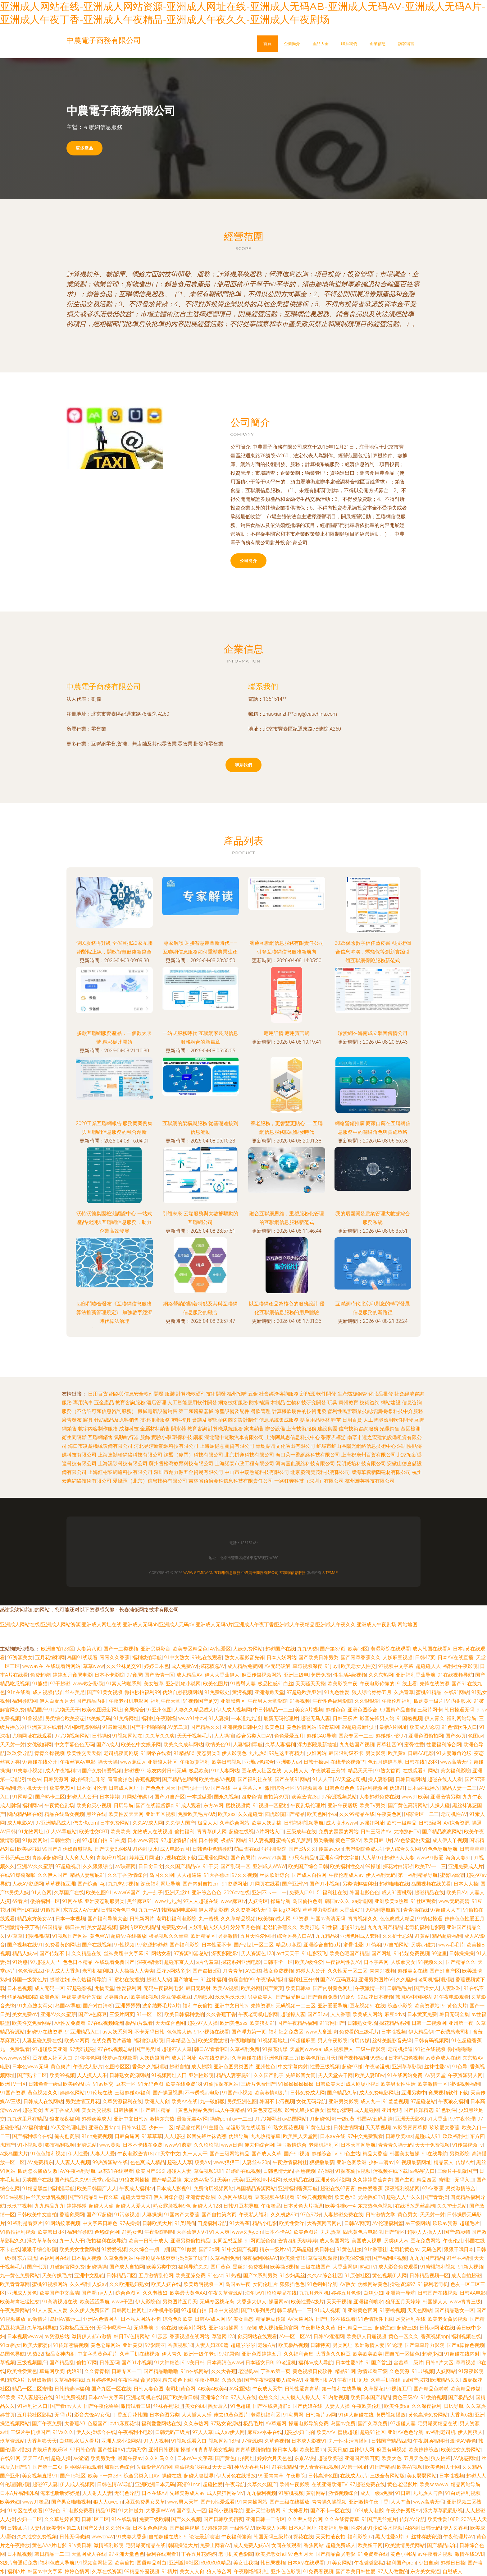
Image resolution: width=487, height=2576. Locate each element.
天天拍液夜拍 (330, 2537)
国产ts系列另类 (260, 2275)
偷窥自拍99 (241, 1980)
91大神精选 (167, 2363)
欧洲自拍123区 (57, 1649)
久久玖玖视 (206, 2145)
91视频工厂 (399, 2389)
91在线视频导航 (455, 1675)
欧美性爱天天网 (126, 1814)
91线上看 (407, 1684)
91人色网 (41, 1892)
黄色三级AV (348, 1840)
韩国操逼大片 (183, 2545)
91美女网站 (339, 2563)
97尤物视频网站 (72, 1736)
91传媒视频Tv (467, 2145)
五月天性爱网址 (257, 1936)
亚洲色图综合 (362, 1710)
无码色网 (432, 2249)
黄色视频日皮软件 (312, 2371)
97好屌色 (229, 2354)
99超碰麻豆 (303, 2040)
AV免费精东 (40, 2162)
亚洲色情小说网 (263, 2180)
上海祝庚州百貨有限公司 (368, 1455)
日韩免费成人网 (307, 2093)
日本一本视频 (70, 1919)
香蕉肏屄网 (71, 2215)
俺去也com (85, 1823)
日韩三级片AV (376, 1832)
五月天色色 (416, 2458)
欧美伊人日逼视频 (366, 2336)
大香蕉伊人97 (191, 2232)
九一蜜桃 (209, 1919)
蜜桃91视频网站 (49, 2284)
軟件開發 (326, 1394)
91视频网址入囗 (169, 2075)
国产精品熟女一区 (454, 2310)
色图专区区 (117, 2067)
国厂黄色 (220, 2267)
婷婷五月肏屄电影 (72, 1675)
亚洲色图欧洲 (351, 2162)
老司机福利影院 (435, 1980)
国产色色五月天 (158, 1788)
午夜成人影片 (88, 2067)
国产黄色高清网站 (408, 1805)
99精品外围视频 (141, 2571)
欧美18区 (358, 1649)
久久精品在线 (86, 1953)
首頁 (267, 43)
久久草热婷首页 (61, 2519)
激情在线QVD (469, 2554)
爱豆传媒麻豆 (176, 1997)
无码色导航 (126, 2493)
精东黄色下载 (177, 2380)
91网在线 (72, 1901)
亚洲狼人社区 (162, 1762)
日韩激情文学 (380, 2215)
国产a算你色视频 (465, 2345)
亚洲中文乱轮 (89, 2275)
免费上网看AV (215, 2545)
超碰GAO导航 (321, 1736)
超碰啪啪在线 (394, 1884)
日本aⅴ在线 (332, 2136)
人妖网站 (446, 2371)
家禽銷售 (254, 1429)
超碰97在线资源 (44, 2032)
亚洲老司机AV (319, 2380)
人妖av (99, 2284)
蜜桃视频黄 (237, 1805)
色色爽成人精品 (397, 1919)
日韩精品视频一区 (429, 2275)
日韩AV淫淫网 (328, 2336)
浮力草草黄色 (42, 2241)
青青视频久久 (363, 1919)
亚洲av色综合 (259, 1762)
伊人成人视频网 (233, 1710)
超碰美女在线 (412, 1971)
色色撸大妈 (179, 2032)
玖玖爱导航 (19, 1753)
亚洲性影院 (201, 2075)
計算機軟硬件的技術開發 (299, 1411)
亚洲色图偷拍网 (425, 1736)
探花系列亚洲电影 (241, 1962)
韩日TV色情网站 (132, 2336)
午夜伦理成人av (346, 1875)
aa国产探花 (415, 2380)
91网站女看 (158, 1953)
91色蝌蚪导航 (322, 2284)
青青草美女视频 (215, 2450)
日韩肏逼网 (127, 2136)
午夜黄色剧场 (59, 1805)
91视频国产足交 (200, 1701)
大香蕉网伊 (345, 2267)
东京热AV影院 (199, 2180)
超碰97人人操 (202, 2023)
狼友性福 (441, 2458)
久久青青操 (96, 2371)
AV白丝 (253, 1971)
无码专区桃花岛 (217, 2302)
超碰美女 (32, 2110)
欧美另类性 (102, 2458)
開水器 (178, 1429)
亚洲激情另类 (445, 1797)
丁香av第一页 (275, 2371)
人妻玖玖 (451, 1988)
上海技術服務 (301, 1429)
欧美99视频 (62, 2075)
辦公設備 (275, 1429)
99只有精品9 (303, 1858)
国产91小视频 (324, 1884)
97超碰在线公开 (39, 1762)
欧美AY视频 (410, 2467)
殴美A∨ (202, 2162)
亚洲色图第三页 (281, 2058)
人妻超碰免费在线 (379, 1797)
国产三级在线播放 (289, 2502)
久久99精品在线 (357, 1814)
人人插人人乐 (197, 2415)
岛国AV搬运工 (65, 2319)
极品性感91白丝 (275, 1684)
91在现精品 (284, 2467)
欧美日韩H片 (378, 1840)
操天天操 (108, 1762)
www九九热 (168, 1901)
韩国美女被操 (405, 2154)
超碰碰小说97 (390, 1736)
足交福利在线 (411, 2319)
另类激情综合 (461, 2188)
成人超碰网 (366, 2110)
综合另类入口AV (254, 1736)
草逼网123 (223, 2336)
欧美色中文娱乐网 (141, 1744)
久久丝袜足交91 (124, 1666)
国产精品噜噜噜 (160, 2371)
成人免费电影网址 (379, 2093)
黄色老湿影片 (402, 2484)
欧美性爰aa (396, 2406)
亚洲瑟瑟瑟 (127, 2006)
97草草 (15, 1936)
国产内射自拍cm (201, 1884)
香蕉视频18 (180, 2345)
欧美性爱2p (292, 2223)
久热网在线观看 (235, 2197)
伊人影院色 (234, 1753)
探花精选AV (212, 1666)
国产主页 (404, 2180)
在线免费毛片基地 (111, 2040)
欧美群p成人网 (274, 1919)
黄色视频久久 (42, 2093)
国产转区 (395, 2232)
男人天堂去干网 (335, 2075)
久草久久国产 (262, 2484)
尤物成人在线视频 (152, 1832)
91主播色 (213, 2128)
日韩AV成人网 (210, 2319)
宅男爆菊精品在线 (437, 2423)
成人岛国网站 (334, 2241)
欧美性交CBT (93, 1832)
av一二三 (242, 2119)
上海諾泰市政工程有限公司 (244, 1463)
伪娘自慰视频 (78, 1849)
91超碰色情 (322, 2119)
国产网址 (381, 1953)
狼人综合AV (289, 2380)
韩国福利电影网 (178, 1910)
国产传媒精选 (418, 2110)
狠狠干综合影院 (39, 2249)
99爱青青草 (271, 2476)
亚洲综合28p (214, 2397)
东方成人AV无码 (81, 1910)
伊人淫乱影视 (213, 1910)
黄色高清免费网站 (428, 2415)
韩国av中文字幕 (45, 2571)
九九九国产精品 (384, 1927)
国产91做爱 (184, 2249)
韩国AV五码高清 (375, 2119)
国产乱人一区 (191, 2511)
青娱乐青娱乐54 (50, 2450)
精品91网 (345, 2371)
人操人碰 (440, 1805)
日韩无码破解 (74, 2537)
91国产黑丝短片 (379, 2519)
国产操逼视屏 (168, 2093)
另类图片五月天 (179, 2302)
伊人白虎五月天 (56, 1701)
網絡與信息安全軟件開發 (136, 1394)
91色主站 (350, 2154)
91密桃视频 (392, 2310)
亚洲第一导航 (400, 2293)
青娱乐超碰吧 (47, 1858)
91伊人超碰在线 (356, 2415)
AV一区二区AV (295, 2336)
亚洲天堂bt (177, 1892)
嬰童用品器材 (315, 1420)
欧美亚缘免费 (190, 2275)
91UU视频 (423, 2371)
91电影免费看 (78, 2511)
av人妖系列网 (117, 2032)
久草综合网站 (234, 1823)
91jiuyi (332, 1666)
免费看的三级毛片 (359, 2032)
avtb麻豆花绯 (124, 2423)
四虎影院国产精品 (285, 1814)
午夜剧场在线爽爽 (155, 2258)
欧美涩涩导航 (95, 2302)
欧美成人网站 (367, 2014)
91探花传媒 (275, 2049)
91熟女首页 (387, 1771)
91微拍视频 (433, 2397)
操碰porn (220, 2119)
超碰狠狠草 (37, 1936)
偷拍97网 (86, 2363)
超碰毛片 (470, 2223)
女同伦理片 (265, 2284)
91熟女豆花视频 (285, 2128)
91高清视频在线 (59, 2302)
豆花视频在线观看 (274, 2197)
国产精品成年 (442, 2545)
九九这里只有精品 (27, 2119)
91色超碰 (240, 2406)
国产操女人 (426, 1988)
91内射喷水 (458, 1701)
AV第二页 (177, 1727)
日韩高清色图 (323, 2476)
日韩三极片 (345, 1718)
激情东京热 (162, 2119)
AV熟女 (348, 2284)
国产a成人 (107, 1744)
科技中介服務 (408, 1411)
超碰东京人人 (179, 1962)
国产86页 (455, 1736)
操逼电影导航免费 (308, 2423)
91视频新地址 (272, 2040)
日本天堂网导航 (358, 2145)
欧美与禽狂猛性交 (20, 2302)
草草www (93, 1666)
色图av (475, 1736)
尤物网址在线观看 (32, 1736)
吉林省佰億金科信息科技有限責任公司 (231, 1481)
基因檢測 (411, 1429)
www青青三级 (465, 2302)
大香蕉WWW (160, 2511)
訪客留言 (406, 43)
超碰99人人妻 (399, 1858)
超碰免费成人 (341, 2545)
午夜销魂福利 (271, 1980)
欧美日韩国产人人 (97, 2188)
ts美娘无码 (99, 1718)
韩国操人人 (435, 2302)
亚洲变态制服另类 (105, 1901)
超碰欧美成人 (96, 2119)
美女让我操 (245, 2563)
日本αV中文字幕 (106, 2397)
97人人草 (202, 2432)
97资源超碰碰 (152, 1945)
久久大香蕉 (223, 2371)
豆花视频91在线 (367, 2006)
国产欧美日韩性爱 (355, 2571)
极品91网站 (233, 1840)
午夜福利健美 (236, 2537)
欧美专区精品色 (190, 1649)
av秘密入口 (422, 2171)
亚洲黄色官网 (362, 2310)
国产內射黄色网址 (333, 1988)
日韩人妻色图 (148, 2389)
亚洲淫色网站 (213, 1858)
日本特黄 (208, 1840)
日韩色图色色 (339, 1788)
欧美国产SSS (149, 2171)
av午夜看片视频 (434, 2554)
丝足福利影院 (22, 1997)
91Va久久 (63, 2432)
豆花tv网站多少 (173, 1971)
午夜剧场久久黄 (318, 2328)
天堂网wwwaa (305, 2049)
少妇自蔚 (428, 2563)
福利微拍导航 (147, 1657)
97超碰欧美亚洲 (304, 1692)
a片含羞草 (207, 1962)
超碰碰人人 (428, 1666)
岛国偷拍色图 (307, 1901)
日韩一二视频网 (429, 2023)
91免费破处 (217, 1692)
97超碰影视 (79, 1988)
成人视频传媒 (47, 1692)
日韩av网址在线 (436, 2328)
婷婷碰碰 (76, 2206)
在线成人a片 (354, 2476)
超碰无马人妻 (315, 1718)
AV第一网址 (354, 2467)
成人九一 (370, 2101)
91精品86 (183, 1753)
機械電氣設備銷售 (157, 1411)
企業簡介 (292, 43)
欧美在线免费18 (183, 2084)
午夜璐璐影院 (369, 2563)
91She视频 (12, 2197)
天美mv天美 (230, 2180)
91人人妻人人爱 (49, 2310)
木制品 (277, 1403)
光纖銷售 (389, 1429)
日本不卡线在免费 (142, 2145)
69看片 (20, 1901)
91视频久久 (430, 1962)
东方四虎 (27, 2258)
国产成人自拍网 (309, 1875)
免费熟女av (173, 1927)
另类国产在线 (37, 2180)
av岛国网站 (294, 2119)
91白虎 (117, 1840)
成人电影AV (20, 1823)
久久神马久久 (160, 2458)
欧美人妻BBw (370, 2075)
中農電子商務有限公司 (103, 686)
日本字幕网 (376, 1962)
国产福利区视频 (389, 2258)
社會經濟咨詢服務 (279, 1394)
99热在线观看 (207, 1657)
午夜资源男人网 (465, 2075)
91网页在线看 (264, 1884)
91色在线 (166, 2328)
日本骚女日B (259, 2363)
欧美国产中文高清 (59, 2293)
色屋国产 (97, 2423)
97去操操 (130, 2223)
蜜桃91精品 (428, 1692)
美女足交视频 (97, 2110)
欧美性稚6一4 (340, 2206)
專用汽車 (83, 1403)
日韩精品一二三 (355, 2328)
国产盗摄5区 (206, 1971)
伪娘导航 (238, 2136)
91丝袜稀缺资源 (423, 2537)
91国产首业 (378, 2363)
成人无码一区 (49, 1988)
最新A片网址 (393, 1727)
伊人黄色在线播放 (236, 2476)
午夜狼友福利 (453, 2101)
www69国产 (127, 1892)
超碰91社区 (372, 2432)
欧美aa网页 (76, 2040)
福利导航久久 (193, 2267)
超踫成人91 (427, 2136)
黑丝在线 (96, 1814)
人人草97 (371, 1858)
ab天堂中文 (167, 2154)
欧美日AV (456, 1892)
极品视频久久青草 (169, 1936)
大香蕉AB (74, 2423)
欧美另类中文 (161, 2267)
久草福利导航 (42, 2328)
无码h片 (63, 2415)
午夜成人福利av (136, 2188)
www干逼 (122, 2302)
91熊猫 (40, 1684)
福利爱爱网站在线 (161, 2423)
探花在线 (303, 2537)
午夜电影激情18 (135, 2154)
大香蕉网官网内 (324, 2223)
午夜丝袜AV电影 (78, 1762)
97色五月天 (300, 2554)
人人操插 (224, 1736)
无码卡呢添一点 (113, 2328)
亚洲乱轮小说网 (183, 1684)
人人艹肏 (401, 2502)
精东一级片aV (274, 2249)
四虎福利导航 (212, 2223)
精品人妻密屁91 (87, 1875)
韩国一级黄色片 (29, 1980)
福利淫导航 (62, 2188)
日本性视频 (393, 2032)
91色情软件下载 (375, 2319)
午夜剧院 (296, 2476)
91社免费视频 (70, 2397)
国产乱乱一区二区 (254, 1945)
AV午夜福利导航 (78, 2171)
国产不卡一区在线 (330, 2511)
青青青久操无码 (395, 2145)
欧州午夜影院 (294, 2484)
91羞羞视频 (395, 2101)
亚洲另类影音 (156, 1649)
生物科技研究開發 (306, 1403)
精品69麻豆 (288, 1945)
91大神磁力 (130, 2511)
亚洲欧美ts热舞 (391, 1901)
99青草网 (329, 1727)
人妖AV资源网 (27, 1884)
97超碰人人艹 (445, 1910)
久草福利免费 (245, 2049)
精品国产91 (39, 1710)
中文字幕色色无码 (74, 1744)
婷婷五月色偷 (245, 1927)
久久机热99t (284, 2215)
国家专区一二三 (356, 1736)
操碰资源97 (403, 2284)
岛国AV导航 (68, 2006)
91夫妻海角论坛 (453, 1753)
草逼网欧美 (51, 2371)
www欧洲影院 (88, 1684)
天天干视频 (338, 2302)
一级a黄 (346, 2119)
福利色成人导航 (57, 2563)
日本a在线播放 (423, 1788)
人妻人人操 (337, 2406)
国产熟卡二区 (50, 1797)
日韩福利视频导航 (304, 1823)
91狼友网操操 (134, 2180)
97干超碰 (60, 1684)
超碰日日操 (452, 2563)
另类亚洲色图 (242, 2101)
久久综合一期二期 (149, 2249)
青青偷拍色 (120, 1779)
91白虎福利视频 (462, 2493)
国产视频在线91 (25, 1945)
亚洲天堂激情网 (263, 2511)
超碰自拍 (179, 2067)
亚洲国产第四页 (361, 2458)
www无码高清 (454, 1901)
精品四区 (426, 2180)
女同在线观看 (286, 2545)
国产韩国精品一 (158, 2110)
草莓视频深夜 (307, 1666)
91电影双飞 (314, 1953)
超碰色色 (335, 1710)
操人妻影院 (380, 1779)
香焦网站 (314, 2545)
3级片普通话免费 (19, 2563)
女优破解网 (39, 1744)
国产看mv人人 (97, 2293)
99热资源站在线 (110, 2162)
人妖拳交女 (403, 1962)
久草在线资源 (107, 2571)
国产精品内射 (91, 1701)
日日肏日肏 (150, 1866)
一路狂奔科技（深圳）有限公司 (309, 1481)
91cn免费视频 (96, 2136)
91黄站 (422, 1936)
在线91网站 (456, 1692)
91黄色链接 (318, 2128)
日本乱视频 (19, 2554)
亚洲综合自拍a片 (322, 1945)
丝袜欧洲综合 (274, 1875)
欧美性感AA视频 (217, 1779)
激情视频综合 (343, 2493)
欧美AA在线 (184, 2101)
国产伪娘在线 (307, 2406)
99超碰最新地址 (359, 1727)
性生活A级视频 (349, 1675)
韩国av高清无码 (328, 1919)
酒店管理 (156, 1403)
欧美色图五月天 (318, 2058)
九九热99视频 (123, 1884)
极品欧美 (199, 1771)
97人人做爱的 (393, 2571)
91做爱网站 (35, 1840)
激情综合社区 (280, 1788)
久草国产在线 (69, 1892)
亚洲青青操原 (200, 2197)
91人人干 (322, 1779)
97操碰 (325, 2171)
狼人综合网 (219, 2571)
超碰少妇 (432, 2354)
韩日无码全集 (454, 2014)
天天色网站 (419, 2310)
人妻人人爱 (102, 2154)
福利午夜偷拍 (197, 2006)
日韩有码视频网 (431, 2040)
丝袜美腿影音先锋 (81, 1997)
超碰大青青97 (136, 2197)
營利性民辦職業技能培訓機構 (359, 1411)
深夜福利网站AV (260, 2258)
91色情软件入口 (459, 1727)
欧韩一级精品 (401, 1823)
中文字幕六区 (247, 1788)
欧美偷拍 (124, 2563)
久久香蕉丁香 (221, 2014)
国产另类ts (147, 2049)
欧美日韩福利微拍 (184, 2014)
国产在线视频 (97, 1945)
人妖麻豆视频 (397, 1657)
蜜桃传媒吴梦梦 (293, 1840)
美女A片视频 (309, 1710)
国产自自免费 (323, 1997)
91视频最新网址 (413, 2162)
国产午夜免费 (47, 2423)
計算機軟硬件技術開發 (201, 1394)
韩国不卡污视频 (276, 2101)
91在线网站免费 (404, 2075)
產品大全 (320, 43)
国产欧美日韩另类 (318, 1657)
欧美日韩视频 (227, 1762)
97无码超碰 (82, 2049)
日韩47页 (425, 1657)
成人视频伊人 (338, 2049)
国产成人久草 (266, 2154)
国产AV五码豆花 (338, 1980)
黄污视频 (242, 1692)
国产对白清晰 (98, 2006)
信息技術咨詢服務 (358, 1429)
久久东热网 (380, 1675)
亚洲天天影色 (410, 2119)
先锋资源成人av (187, 2493)
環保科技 (182, 1437)
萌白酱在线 (246, 1849)
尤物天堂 (104, 1988)
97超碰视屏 (68, 1866)
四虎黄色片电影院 (363, 2232)
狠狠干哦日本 (459, 2249)
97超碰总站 (423, 2101)
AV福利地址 (35, 2128)
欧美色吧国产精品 (349, 1953)
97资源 (300, 1919)
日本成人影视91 (174, 2188)
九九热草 (331, 2232)
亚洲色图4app (104, 2128)
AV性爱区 (220, 1649)
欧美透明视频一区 (203, 2284)
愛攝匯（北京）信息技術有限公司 (150, 1481)
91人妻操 (218, 1718)
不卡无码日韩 (149, 2032)
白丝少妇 (373, 2293)
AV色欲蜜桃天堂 (412, 1840)
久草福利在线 (69, 2380)
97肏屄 (134, 1675)
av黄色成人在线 (443, 2058)
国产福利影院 (184, 1945)
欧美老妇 (10, 2502)
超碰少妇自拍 (299, 2432)
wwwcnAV (102, 2537)
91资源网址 (234, 1884)
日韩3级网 (430, 1823)
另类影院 (375, 1753)
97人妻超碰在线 (35, 2397)
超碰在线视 (241, 1832)
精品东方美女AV (35, 1919)
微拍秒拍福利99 (142, 1692)
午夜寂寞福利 (195, 1762)
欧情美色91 (218, 1744)
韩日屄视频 (272, 2563)
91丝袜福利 (213, 1980)
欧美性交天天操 (83, 1753)
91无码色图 (150, 2084)
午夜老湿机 (377, 2067)
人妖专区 (258, 1901)
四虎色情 (251, 1797)
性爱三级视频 (325, 2067)
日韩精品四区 (121, 2275)
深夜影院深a (225, 1953)
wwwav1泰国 (271, 1858)
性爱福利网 (128, 1988)
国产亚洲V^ (294, 1884)
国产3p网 (209, 2249)
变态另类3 (208, 1753)
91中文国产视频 (239, 2249)
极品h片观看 (139, 2023)
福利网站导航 (461, 1718)
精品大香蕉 (374, 2154)
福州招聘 (237, 1394)
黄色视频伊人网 (389, 2275)
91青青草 (232, 1971)
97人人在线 (243, 2397)
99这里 (439, 1953)
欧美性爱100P (442, 2519)
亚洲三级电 (296, 1675)
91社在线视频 (430, 2049)
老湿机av (248, 2371)
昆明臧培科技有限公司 (361, 1463)
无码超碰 (302, 2249)
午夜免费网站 (15, 2310)
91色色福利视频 (48, 2154)
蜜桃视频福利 (465, 2084)
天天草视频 (377, 2128)
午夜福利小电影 (135, 2432)
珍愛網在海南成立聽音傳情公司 (372, 1033)
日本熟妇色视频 (405, 2058)
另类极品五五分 (76, 2328)
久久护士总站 (397, 1936)
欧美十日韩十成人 (148, 2241)
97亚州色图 (159, 1710)
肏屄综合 (134, 1710)
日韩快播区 (126, 2110)
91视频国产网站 (70, 1936)
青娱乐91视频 (111, 1858)
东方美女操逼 (425, 2571)
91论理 (395, 2345)
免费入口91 (302, 1892)
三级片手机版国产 (457, 2171)
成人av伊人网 (230, 2432)
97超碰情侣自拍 (178, 1840)
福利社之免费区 (286, 2032)
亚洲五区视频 (160, 1814)
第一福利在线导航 (342, 2389)
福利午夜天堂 (165, 1701)
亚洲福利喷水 (368, 2302)
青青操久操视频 (329, 2502)
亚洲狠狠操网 (224, 2328)
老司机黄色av (404, 2249)
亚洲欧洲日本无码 (155, 2484)
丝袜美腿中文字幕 (123, 1953)
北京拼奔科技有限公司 (249, 1455)
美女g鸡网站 (286, 1910)
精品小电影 (264, 2223)
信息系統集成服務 (279, 1420)
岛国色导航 (12, 2354)
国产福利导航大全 (107, 1919)
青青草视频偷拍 (252, 2450)
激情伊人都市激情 (92, 2336)
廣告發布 (72, 1420)
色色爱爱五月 (289, 1736)
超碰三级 (407, 2328)
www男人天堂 (182, 2502)
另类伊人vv (396, 2241)
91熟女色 (131, 2232)
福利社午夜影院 (460, 1666)
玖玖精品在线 (298, 2180)
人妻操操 (152, 2215)
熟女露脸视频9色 (172, 2206)
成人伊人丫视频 (449, 1840)
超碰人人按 (158, 1980)
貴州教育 (348, 1403)
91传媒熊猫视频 (71, 2345)
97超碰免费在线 (367, 2484)
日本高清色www (225, 2363)
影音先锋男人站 (377, 1718)
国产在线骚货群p (154, 1805)
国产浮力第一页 (248, 2032)
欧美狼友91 (262, 2023)
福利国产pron (401, 2563)
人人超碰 (174, 2136)
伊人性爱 (78, 2154)
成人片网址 (183, 2058)
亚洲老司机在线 (143, 2397)
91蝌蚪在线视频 (243, 2171)
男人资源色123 (257, 1953)
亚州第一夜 (460, 2023)
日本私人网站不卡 (140, 2319)
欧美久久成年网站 (183, 1744)
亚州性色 (265, 2067)
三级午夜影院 (370, 2049)
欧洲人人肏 (156, 2101)
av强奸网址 (371, 1823)
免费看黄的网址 (62, 1945)
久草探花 (374, 2389)
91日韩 (403, 2493)
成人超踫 (201, 2067)
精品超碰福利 (447, 1936)
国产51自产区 (169, 1797)
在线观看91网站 (420, 1771)
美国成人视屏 (366, 2241)
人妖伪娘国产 (154, 2058)
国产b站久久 (302, 1849)
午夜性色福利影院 (332, 1701)
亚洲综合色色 (206, 1892)
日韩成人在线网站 (43, 2101)
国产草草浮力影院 (424, 2345)
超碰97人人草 (177, 2049)
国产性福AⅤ (111, 2450)
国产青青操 (435, 2197)
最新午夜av (130, 2458)
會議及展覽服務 (209, 1420)
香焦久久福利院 (149, 2067)
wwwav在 (32, 1666)
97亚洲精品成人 (53, 1823)
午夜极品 (271, 2206)
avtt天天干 (287, 1953)
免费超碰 (40, 1675)
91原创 (348, 1997)
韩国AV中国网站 (413, 1997)
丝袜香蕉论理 (168, 2406)
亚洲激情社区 (184, 2563)
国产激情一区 (159, 1675)
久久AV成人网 (147, 1823)
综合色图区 (128, 2293)
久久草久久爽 (160, 1736)
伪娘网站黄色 (373, 2284)
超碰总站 (87, 2145)
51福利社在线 (332, 1892)
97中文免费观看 (365, 2136)
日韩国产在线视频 (437, 2293)
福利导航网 (24, 1701)
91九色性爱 (336, 1692)
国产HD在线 (24, 1910)
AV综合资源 (456, 1823)
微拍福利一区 (45, 1901)
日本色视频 (19, 1988)
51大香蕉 (437, 2119)
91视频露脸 (309, 1788)
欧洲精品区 (203, 1936)
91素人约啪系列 (123, 1684)
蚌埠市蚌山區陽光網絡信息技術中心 (356, 1446)
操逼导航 (280, 1901)
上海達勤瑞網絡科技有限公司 (130, 1455)
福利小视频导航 (225, 2511)
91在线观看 (124, 2519)
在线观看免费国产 (114, 1962)
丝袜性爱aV (437, 2067)
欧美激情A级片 (271, 2093)
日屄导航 (124, 1805)
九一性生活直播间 (349, 2441)
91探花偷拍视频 (353, 2171)
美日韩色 (324, 2249)
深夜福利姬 (149, 1962)
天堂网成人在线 (88, 2554)
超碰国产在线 (280, 1649)
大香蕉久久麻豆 (333, 2354)
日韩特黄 (320, 2345)
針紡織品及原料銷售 (116, 1420)
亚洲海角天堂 (269, 1692)
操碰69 (188, 2450)
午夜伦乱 (453, 2241)
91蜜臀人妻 (243, 1684)
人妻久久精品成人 (194, 1710)
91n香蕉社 (375, 2249)
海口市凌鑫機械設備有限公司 (100, 1446)
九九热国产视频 (356, 1744)
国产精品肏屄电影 (335, 2554)
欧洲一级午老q (200, 2354)
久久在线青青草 (342, 2519)
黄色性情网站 (301, 1727)
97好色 (53, 2511)
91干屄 (210, 1866)
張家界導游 (333, 1437)
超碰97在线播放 (128, 1936)
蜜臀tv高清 (452, 1875)
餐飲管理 (261, 1411)
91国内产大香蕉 (181, 2215)
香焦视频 (305, 2171)
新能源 (307, 1394)
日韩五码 (109, 2363)
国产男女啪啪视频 (71, 2502)
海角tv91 (255, 2293)
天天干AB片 (36, 2458)
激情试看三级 (372, 2371)
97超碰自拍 (94, 1840)
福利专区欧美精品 (139, 1927)
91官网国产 (332, 2023)
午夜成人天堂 (267, 2389)
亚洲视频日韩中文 (242, 1727)
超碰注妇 (59, 1980)
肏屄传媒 (360, 2040)
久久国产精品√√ (182, 1866)
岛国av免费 (343, 2423)
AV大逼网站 (300, 2319)
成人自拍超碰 (466, 2275)
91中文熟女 (176, 1657)
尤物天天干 (67, 1710)
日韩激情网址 (348, 2128)
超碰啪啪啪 (243, 2345)
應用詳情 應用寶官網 (287, 1033)
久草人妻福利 (280, 1744)
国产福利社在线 (255, 1779)
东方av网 (213, 1805)
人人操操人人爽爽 (134, 1971)
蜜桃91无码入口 (456, 2180)
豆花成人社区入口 (52, 2058)
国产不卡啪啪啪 (147, 1727)
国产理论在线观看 (336, 2319)
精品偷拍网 (188, 2128)
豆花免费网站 (425, 2241)
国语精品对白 (151, 2563)
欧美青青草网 (15, 2284)
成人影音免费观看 (398, 2267)
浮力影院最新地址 (317, 1744)
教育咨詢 (197, 1429)
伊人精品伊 (420, 2032)
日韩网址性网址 (129, 2310)
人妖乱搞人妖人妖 (208, 1927)
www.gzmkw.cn (198, 1573)
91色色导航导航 (439, 1849)
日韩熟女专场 (362, 2023)
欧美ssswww (434, 2484)
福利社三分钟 (303, 1980)
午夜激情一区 (370, 1988)
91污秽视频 (127, 2215)
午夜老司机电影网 (128, 1701)
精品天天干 (360, 1771)
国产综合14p (92, 1884)
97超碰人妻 (403, 2423)
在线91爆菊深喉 (17, 1875)
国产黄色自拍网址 (235, 2458)
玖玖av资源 (445, 2223)
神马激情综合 (292, 2145)
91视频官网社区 (94, 2563)
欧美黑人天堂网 (300, 2136)
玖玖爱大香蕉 (444, 2128)
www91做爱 (430, 1858)
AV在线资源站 (214, 2058)
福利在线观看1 (162, 2554)
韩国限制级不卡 (346, 1753)
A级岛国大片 (14, 2154)
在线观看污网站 (63, 1666)
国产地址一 (190, 1788)
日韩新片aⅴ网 (321, 2415)
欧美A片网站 (192, 2328)
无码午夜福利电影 (163, 1988)
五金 (253, 1394)
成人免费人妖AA (251, 2545)
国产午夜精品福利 (297, 2023)
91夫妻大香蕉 (131, 2537)
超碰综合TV (325, 2154)
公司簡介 (248, 560)
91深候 (248, 2328)
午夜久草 (108, 2197)
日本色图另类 (164, 2415)
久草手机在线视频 (139, 2354)
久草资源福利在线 (122, 2101)
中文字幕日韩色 (100, 2223)
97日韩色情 (82, 2450)
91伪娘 (373, 1945)
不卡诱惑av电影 (202, 2093)
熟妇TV (368, 2267)
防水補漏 (259, 1403)
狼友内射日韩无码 (167, 1771)
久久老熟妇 (155, 2293)
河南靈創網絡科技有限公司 (305, 1463)
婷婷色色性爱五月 (465, 1919)
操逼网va (279, 2302)
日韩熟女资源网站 (129, 2075)
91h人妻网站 (225, 1771)
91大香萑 (240, 2223)
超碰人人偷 (101, 2206)
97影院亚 (155, 2345)
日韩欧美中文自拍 (37, 2215)
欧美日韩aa (298, 1988)
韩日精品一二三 (294, 2310)
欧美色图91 (99, 1892)
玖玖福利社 (455, 2136)
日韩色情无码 (278, 2171)
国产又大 (93, 2528)
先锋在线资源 (434, 1684)
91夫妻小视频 (27, 1771)
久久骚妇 (406, 1980)
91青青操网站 (252, 2502)
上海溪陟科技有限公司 (123, 1463)
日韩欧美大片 (157, 2223)
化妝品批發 (380, 1394)
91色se (215, 2275)
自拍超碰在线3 (165, 2537)
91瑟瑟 (159, 2336)
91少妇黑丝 (292, 2275)
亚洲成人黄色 (22, 2293)
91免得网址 (126, 1718)
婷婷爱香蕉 (370, 2188)
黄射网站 (316, 2493)
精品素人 (443, 2162)
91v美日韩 (193, 2363)
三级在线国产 (315, 2267)
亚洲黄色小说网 (332, 2180)
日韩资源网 (55, 1779)
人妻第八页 (88, 1649)
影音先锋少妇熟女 (305, 2110)
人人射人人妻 (97, 2493)
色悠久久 (268, 2397)
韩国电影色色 (364, 1892)
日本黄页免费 (422, 2014)
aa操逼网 (362, 1901)
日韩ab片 (17, 2528)
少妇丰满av (381, 2162)
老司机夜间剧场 (121, 1753)
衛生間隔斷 (74, 1437)
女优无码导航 (311, 2101)
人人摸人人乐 (92, 2075)
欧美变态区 (61, 1788)
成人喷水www (341, 1823)
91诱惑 (20, 1962)
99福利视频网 (372, 1788)
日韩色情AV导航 (115, 2484)
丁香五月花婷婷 (198, 2554)
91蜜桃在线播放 (126, 1980)
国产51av (317, 2014)
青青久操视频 (49, 1753)
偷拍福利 (184, 1832)
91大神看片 (295, 2511)
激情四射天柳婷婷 (297, 2241)
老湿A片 (267, 2345)
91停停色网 (87, 2058)
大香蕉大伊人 (251, 2302)
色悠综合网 (106, 2232)
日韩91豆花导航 (241, 2206)
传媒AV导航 (412, 2519)
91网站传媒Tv (136, 1797)
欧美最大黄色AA (188, 2293)
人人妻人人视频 (72, 2162)
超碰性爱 (213, 2484)
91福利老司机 (433, 2284)
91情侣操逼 (430, 1919)
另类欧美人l (261, 1997)
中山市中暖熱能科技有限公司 (257, 1472)
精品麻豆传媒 (270, 2319)
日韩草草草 (472, 1849)
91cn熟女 (10, 2345)
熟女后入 (218, 2406)
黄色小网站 (402, 2554)
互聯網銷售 (100, 1437)
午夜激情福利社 (289, 2162)
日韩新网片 (142, 1919)
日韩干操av (315, 1762)
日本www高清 (142, 1840)
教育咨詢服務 (130, 1403)
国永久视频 (226, 1797)
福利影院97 (360, 2537)
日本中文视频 (224, 2310)
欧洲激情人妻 (370, 2345)
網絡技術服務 (233, 1403)
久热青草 (404, 1692)
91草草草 (152, 2136)
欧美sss (226, 1814)
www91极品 (35, 2502)
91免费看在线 (373, 2554)
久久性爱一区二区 (347, 1971)
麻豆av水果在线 (264, 2432)
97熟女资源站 (226, 2423)
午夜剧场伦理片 (307, 1805)
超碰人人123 (207, 2206)
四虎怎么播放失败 (37, 2171)
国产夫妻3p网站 (112, 1849)
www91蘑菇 (178, 2145)
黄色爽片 (61, 2067)
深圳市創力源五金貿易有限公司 (188, 1472)
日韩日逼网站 (410, 1779)
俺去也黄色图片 (231, 2415)
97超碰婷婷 (214, 2528)
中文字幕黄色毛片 (97, 2354)
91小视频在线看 (211, 2032)
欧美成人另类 (271, 2528)
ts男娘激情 (40, 2380)
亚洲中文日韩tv (231, 2006)
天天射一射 (12, 1744)
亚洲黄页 (133, 2345)
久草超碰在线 (247, 2058)
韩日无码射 (198, 1988)
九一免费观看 (15, 2049)
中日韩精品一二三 (273, 1710)
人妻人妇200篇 (212, 2345)
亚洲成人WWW (269, 1866)
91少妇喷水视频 (385, 2528)
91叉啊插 (185, 2223)
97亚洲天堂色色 (126, 2554)
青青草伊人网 (212, 1832)
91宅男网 (293, 2415)
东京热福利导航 (88, 1980)
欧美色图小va (322, 1814)
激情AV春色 (463, 2441)
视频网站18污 (224, 2441)
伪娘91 (397, 1788)
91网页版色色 (260, 2241)
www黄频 (110, 2145)
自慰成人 (452, 2571)
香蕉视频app (435, 2336)
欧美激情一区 (433, 2084)
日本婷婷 (109, 1797)
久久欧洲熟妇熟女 (129, 2284)
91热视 (233, 2275)
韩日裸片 (75, 1927)
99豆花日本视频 (375, 1997)
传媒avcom (330, 1849)
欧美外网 (251, 1988)
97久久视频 (244, 1875)
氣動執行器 (126, 1437)
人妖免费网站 (248, 1649)
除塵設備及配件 (232, 1411)
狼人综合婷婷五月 (372, 1692)
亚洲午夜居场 (342, 1805)
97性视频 (124, 1945)
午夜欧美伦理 (367, 2406)
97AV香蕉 (433, 2188)
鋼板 (198, 1437)
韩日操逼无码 (459, 1710)
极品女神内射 (60, 2354)
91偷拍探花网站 (221, 2084)
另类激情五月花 (82, 2101)
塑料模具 (181, 1420)
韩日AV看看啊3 (211, 2049)
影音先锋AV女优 (92, 2415)
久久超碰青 (250, 1814)
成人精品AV (189, 1675)
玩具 (332, 1403)
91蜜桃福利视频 (438, 2267)
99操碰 (372, 1866)
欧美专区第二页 (63, 2528)
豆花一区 (126, 2084)
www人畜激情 (321, 2032)
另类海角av (116, 1997)
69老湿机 (285, 2363)
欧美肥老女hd (270, 2554)
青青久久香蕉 (115, 1657)
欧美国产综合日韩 (308, 1866)
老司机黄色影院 (235, 2554)
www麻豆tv (132, 1762)
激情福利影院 (109, 2545)
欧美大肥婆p (37, 2345)
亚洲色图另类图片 (233, 2067)
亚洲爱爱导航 (333, 2006)
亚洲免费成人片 (465, 1866)
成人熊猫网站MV (225, 2493)
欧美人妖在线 (166, 2284)
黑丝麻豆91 (139, 1901)
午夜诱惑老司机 (452, 2032)
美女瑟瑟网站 (422, 2476)
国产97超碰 (99, 2215)
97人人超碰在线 (201, 1901)
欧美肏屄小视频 (93, 1805)
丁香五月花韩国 (129, 2415)
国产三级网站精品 (229, 2154)
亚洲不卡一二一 (269, 1892)
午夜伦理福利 (397, 1701)
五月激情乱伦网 (156, 2275)
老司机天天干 (32, 1788)
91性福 (329, 1927)
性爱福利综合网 (443, 1744)
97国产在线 (217, 1788)
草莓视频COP (208, 2171)
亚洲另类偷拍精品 (190, 2241)
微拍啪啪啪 (460, 2049)
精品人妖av (24, 1953)
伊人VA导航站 (61, 1832)
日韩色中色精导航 (212, 1849)
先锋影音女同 (301, 2075)
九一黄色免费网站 (20, 2275)
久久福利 (80, 2284)
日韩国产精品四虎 (391, 2441)
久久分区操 (117, 2528)
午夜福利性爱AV (343, 1962)
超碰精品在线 (429, 1892)
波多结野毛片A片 (161, 2006)
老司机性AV (454, 1814)
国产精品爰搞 (167, 2180)
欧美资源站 (427, 2006)
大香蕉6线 (461, 2415)
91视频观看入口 (189, 2441)
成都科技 (129, 1429)
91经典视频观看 (314, 2197)
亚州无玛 (391, 2110)
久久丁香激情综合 (127, 1875)
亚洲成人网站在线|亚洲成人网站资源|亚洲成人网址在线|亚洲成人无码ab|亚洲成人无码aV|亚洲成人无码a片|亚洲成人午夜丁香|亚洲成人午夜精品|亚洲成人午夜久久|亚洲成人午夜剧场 (198, 1624)
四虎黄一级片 (429, 1701)
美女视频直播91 (39, 2476)
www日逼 (231, 2145)
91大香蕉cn (217, 1875)
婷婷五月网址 (144, 1858)
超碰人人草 (179, 2162)
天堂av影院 (104, 2180)
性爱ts (358, 2528)
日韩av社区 (133, 2128)
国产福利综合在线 (32, 2136)
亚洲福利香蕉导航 (415, 1675)
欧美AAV (325, 2432)
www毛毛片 (451, 1945)
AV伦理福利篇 (387, 2223)
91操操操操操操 (295, 2084)
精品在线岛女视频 (64, 1814)
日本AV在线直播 (455, 1657)
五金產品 (104, 1403)
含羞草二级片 (408, 2363)
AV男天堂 (435, 2075)
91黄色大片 (454, 2006)
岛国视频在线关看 (431, 1884)
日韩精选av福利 (71, 2389)
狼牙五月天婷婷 (402, 2302)
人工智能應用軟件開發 (192, 1403)
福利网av (32, 1805)
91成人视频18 (329, 2310)
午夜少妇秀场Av (403, 2511)
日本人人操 (465, 1884)
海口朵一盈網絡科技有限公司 (307, 1455)
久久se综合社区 (324, 2275)
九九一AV (148, 1910)
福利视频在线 (466, 2336)
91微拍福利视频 (17, 2232)
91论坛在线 (99, 2093)
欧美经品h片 (77, 2084)
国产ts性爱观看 (217, 2502)
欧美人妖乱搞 (266, 1823)
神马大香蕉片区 (251, 2467)
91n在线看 (18, 1692)
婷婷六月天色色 (274, 2458)
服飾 (145, 1437)
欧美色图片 (215, 1684)
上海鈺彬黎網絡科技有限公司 (120, 1472)
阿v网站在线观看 (83, 2467)
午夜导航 (235, 2484)
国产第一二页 (47, 2467)
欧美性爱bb (312, 2450)
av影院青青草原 (410, 2128)
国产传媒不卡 (54, 1953)
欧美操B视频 (145, 1997)
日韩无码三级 (15, 1858)
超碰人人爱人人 (133, 2206)
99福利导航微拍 (383, 1910)
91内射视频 (335, 2397)
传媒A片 (465, 2162)
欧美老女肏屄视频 (447, 2319)
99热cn (378, 2058)
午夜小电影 (207, 2380)
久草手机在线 (385, 2380)
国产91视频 (296, 2154)
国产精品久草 (342, 2093)
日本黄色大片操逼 (303, 2206)
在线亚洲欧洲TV (330, 2484)
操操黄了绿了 (193, 2258)
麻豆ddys (395, 2014)
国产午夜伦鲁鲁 (101, 2406)
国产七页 (37, 2267)
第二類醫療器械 (196, 1411)
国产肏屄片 (242, 1858)
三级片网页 (121, 2014)
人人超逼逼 (189, 1875)
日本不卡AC (278, 2232)
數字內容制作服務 (98, 1429)
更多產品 (84, 147)
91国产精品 (382, 2467)
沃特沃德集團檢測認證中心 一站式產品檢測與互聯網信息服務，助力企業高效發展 (114, 1222)
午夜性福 (128, 2380)
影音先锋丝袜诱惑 (206, 2136)
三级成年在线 (301, 1832)
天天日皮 (337, 2450)
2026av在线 (237, 1892)
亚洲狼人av (288, 1762)
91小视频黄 (30, 2145)
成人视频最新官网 (278, 2328)
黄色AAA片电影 (49, 2545)
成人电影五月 (175, 1849)
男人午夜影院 (333, 2040)
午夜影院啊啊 (159, 2232)
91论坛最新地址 (201, 2537)
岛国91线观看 (82, 1657)
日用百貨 (98, 1394)
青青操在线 (415, 1910)
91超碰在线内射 (462, 2354)
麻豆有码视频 (392, 2450)
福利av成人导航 (315, 2363)
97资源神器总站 (191, 1953)
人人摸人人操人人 (300, 2397)
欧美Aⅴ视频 (226, 1988)
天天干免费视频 (432, 2145)
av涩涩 (80, 2458)
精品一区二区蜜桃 (32, 2389)
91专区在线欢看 (25, 2511)
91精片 (169, 2571)
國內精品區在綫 (24, 1814)
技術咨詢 (370, 1403)
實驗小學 (161, 1437)
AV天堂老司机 (350, 1779)
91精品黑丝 (35, 2188)
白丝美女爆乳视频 (46, 2197)
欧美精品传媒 (465, 2389)
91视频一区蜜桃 (270, 1805)
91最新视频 (115, 1727)
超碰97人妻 (45, 2484)
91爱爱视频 (114, 2249)
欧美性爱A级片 (307, 2302)
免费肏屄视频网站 (214, 2188)
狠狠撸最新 (321, 2162)
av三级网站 (417, 2223)
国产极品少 (460, 2397)
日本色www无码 (30, 2067)
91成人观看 (188, 1805)
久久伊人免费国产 (90, 2310)
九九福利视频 (261, 2493)
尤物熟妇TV (407, 1832)
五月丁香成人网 (61, 2110)
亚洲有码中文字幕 (339, 1858)
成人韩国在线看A (431, 1649)
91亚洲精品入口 (82, 2032)
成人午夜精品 (230, 2110)
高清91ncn (189, 2484)
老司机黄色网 (180, 2389)
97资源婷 (251, 2441)
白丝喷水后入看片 (79, 2441)
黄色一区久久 (403, 2336)
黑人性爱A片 (389, 2537)
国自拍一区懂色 (402, 2354)
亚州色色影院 (286, 2571)
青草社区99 (389, 1744)
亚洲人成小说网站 (121, 2441)
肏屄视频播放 (391, 2415)
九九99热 (307, 1649)
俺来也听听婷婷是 (60, 2493)
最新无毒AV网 (192, 2119)
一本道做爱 (199, 1797)
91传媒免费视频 (411, 1953)
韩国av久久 (337, 1901)
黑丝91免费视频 (250, 2267)
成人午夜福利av (62, 1771)
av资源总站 (56, 2336)
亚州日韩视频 (163, 2450)
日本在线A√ (154, 2493)
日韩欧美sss (399, 2136)
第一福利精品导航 (418, 1875)
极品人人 (207, 1823)
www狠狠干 (226, 2162)
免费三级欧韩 (154, 2519)
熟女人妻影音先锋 (244, 1657)
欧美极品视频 (293, 2345)
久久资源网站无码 (250, 1910)
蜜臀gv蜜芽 (339, 2110)
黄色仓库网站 (106, 2345)
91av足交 (103, 2084)
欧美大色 (392, 2458)
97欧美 (8, 2397)
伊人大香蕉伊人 (222, 1675)
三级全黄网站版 (387, 2476)
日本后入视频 (86, 2258)
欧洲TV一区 (13, 2084)
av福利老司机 (441, 2432)
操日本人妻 (284, 2450)
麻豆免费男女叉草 (145, 2502)
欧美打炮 (310, 1927)
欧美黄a (397, 1753)
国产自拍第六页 (219, 2215)
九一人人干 (195, 2154)
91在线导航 (434, 2154)
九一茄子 (153, 1892)
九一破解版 (212, 2101)
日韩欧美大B (330, 2084)
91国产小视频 (237, 2093)
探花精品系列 (394, 2023)
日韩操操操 (461, 1953)
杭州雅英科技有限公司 (370, 1481)
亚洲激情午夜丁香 (20, 1927)
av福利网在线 (54, 2258)
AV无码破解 (277, 1666)
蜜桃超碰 (347, 2432)
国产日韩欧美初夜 (223, 2519)
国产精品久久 (205, 1727)
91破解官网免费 (67, 2267)
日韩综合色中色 (118, 1910)
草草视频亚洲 (60, 1884)
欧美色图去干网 (442, 2467)
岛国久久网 (161, 1875)
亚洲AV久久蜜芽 (35, 1866)
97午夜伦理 (462, 2119)
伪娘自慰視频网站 (182, 1692)
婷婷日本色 (156, 1666)
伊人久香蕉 (455, 2528)
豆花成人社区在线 (261, 1771)
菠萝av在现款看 (119, 2058)
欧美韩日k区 (51, 2232)
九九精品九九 (49, 2206)
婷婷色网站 (72, 2093)
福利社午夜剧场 (158, 1718)
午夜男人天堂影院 (267, 1701)
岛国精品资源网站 (256, 2188)
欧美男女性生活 (398, 2084)
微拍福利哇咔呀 (88, 1779)
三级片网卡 (429, 1710)
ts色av (34, 1779)
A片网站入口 (270, 1832)
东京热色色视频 (375, 2206)
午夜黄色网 (389, 1814)
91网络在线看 (156, 1753)
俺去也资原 (66, 2136)
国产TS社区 (73, 2476)
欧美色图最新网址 (102, 1710)
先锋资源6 (262, 2006)
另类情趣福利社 (359, 1884)
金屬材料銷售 (155, 1429)
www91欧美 (414, 1797)
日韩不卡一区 (278, 1962)
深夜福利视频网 (402, 2188)
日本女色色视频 (150, 2528)
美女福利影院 (455, 1771)
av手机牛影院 (164, 2310)
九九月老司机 (314, 2293)
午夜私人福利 (254, 2215)
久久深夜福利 (426, 2406)
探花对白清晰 (398, 1866)
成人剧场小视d (362, 2084)
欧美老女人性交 (358, 1666)
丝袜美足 (75, 1692)
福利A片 (16, 2571)
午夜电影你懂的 (377, 1684)
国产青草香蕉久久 (360, 1657)
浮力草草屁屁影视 (443, 2511)
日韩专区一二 (126, 2371)
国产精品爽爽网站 (442, 1832)
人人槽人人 (296, 1771)
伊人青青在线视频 (319, 2467)
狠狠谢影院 (274, 1849)
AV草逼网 (276, 2423)
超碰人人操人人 (424, 2232)
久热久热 (232, 2380)
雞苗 (336, 1420)
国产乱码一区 (235, 1866)
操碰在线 (172, 2476)
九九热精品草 (265, 2136)
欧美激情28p (305, 1797)
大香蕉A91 (351, 1910)
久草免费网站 (119, 2258)
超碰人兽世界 (199, 2476)
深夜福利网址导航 (160, 1884)
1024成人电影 (368, 2511)
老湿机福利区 (324, 2145)
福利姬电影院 (149, 2040)
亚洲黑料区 (233, 1701)
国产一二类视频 (120, 1649)
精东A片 (16, 2380)
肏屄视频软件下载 (448, 2093)
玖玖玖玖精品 (216, 2563)
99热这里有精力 (286, 1753)
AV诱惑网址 (466, 2458)
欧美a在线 (28, 1849)
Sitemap (330, 1573)
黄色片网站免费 (195, 2110)
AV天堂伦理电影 (68, 2128)
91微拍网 (50, 1910)
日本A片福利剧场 (19, 2493)
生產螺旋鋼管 (352, 1394)
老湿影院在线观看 (390, 1649)
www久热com (247, 2232)
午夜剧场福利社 (430, 2441)
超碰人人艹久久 (403, 2197)
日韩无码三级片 (172, 2432)
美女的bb (195, 2406)
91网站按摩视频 (62, 2223)
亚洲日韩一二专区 (265, 2519)
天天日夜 (222, 2467)
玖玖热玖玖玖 (230, 1997)
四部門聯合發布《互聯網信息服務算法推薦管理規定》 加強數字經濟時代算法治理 (114, 1312)
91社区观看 (423, 1901)
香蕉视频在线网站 (189, 2336)
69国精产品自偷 (397, 1710)
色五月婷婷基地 (385, 1762)
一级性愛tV (242, 2528)
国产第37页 (332, 1649)
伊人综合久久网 (402, 1849)
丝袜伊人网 (361, 2450)
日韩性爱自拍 (65, 1840)
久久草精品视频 (238, 1919)
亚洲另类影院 (343, 2101)
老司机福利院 (97, 1971)
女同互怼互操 (228, 2241)
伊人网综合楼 (168, 2197)
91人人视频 (156, 2441)
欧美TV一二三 (430, 1866)
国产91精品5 (82, 2197)
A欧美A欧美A (212, 2389)
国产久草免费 (373, 2423)
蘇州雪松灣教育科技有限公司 (181, 1463)
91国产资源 (12, 2093)
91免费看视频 (318, 2571)
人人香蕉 (340, 2014)
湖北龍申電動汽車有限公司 (234, 1437)
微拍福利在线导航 (106, 2241)
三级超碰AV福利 (132, 2093)
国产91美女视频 (104, 1692)
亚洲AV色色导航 (405, 2432)
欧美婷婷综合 (424, 2450)
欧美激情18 (293, 2258)
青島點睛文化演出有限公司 (285, 1446)
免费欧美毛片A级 (197, 1814)
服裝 (170, 1394)
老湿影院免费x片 (364, 1849)
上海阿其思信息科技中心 (292, 1437)
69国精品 (52, 1927)
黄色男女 (407, 2215)
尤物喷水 (203, 1997)
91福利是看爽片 (25, 2223)
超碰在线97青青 (338, 2188)
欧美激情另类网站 (405, 2545)
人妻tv (37, 2528)
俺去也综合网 (259, 2145)
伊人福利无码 (381, 1875)
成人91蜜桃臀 (397, 1892)
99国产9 (51, 1849)
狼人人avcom (108, 2502)
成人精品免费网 (244, 1666)
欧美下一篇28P (104, 2476)
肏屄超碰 (150, 2380)
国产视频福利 (353, 2058)
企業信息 (378, 43)
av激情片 (38, 2319)
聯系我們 (349, 43)
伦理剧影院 (17, 2484)
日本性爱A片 (349, 2363)
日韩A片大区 (439, 2363)
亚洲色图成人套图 (360, 1936)
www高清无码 (455, 1762)
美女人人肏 (192, 2571)
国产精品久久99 (72, 2180)
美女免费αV (25, 2014)
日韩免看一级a (44, 2084)
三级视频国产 (32, 2363)
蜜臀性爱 (414, 1744)
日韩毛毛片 (399, 1988)
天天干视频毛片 (194, 1736)
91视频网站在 (127, 1736)
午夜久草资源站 (225, 2293)
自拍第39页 (276, 1797)
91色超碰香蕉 (466, 2040)
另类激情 (228, 1936)
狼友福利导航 (333, 2528)
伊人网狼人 (470, 2432)
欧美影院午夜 (342, 1684)
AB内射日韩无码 (423, 2528)
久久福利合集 (298, 2354)
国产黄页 (273, 1988)
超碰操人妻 (292, 2014)
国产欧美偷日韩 (180, 2397)
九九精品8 (326, 1936)
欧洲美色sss (233, 2023)
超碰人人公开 (82, 1797)
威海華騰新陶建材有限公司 (381, 1472)
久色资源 (399, 2371)
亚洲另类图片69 (376, 1980)
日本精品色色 (181, 2040)
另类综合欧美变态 (65, 1718)
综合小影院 (400, 2006)
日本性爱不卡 (216, 1945)
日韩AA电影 (421, 1753)
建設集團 (327, 1429)
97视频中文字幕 (395, 1666)
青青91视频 (382, 1971)
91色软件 (446, 2110)
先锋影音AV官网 (154, 2467)
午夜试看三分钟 (328, 1771)
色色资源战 (30, 1971)
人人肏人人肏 (79, 1858)
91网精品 (22, 1797)
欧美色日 (274, 1727)
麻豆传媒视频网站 (261, 1675)
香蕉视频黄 (147, 1779)
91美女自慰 (240, 2319)
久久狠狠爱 (366, 1701)
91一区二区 (149, 2014)
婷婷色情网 (77, 2571)
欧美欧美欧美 (368, 2354)
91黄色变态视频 (265, 2110)
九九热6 (257, 1753)
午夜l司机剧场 (352, 2380)
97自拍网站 (396, 1945)
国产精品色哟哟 (179, 1779)
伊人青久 (434, 1718)
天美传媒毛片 (57, 2275)
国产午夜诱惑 (259, 2380)
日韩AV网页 (357, 2223)
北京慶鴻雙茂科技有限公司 (320, 1472)
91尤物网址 (31, 1832)
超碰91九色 (352, 1927)
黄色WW (99, 1936)
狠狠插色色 (292, 2284)
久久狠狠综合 (98, 1866)
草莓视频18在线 (192, 2467)
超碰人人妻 (178, 2171)
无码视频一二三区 (296, 2006)
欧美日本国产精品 (370, 2397)
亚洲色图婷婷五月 (261, 2354)
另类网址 (343, 2345)
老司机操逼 (400, 2049)
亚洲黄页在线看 (44, 1727)
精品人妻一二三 (459, 1788)
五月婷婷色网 (101, 2380)
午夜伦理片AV (458, 2537)
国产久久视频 (186, 2519)
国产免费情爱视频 (102, 1771)
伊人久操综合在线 (96, 2432)
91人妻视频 (261, 1840)
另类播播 (323, 1840)
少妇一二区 (161, 2128)
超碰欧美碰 (329, 2458)
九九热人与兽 (428, 2493)
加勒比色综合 (119, 2467)
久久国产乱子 (269, 2075)
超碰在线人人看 (444, 1779)
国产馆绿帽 (456, 2232)
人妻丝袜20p (256, 2162)
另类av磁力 (423, 1945)
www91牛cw (192, 1718)
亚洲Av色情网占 (100, 2319)
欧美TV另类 (373, 1805)
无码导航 (143, 2328)
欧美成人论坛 (424, 1727)
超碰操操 (97, 2267)
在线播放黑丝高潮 (415, 2206)
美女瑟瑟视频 (102, 1927)
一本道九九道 (246, 1718)
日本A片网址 (302, 2528)
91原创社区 (357, 2275)
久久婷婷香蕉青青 (372, 2180)
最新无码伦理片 (280, 1718)
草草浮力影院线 (320, 1910)
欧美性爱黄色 (22, 2371)
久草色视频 (276, 2441)
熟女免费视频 (278, 1971)
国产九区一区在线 (111, 2389)
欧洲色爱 (49, 1997)
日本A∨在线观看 (306, 2563)
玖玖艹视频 (19, 2206)
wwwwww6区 (15, 2058)
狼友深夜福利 (64, 2119)
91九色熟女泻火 (34, 2006)
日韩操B (101, 1736)
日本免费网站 (115, 1823)
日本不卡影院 (109, 1675)
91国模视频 (409, 1718)
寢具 (88, 1420)
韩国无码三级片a (272, 2537)
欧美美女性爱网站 (79, 2249)
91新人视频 (470, 2267)
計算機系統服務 (225, 1429)
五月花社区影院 (34, 2415)
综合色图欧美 (178, 2319)
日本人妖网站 (281, 1657)
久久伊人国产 (180, 1823)
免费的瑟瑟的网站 (338, 1832)
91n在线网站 (195, 2371)
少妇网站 (316, 1753)
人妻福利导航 (248, 1744)
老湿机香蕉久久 (279, 1927)
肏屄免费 (321, 1675)
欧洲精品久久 (445, 2380)
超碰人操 (61, 2458)
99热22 (35, 2354)
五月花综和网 (50, 1657)
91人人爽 (219, 2232)
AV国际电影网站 (82, 1727)
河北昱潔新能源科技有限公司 (166, 1446)
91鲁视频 (300, 1701)
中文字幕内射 (293, 2067)
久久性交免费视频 (37, 2537)
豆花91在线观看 (115, 2171)
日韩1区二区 (95, 2519)
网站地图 (407, 1624)
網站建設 (391, 1403)
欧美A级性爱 (309, 1962)
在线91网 (10, 2458)
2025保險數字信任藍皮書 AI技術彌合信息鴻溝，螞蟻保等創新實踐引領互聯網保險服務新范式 (373, 951)
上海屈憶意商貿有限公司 (227, 1446)
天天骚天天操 (310, 1684)
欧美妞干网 (370, 2545)
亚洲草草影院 (407, 2067)
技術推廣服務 (155, 1420)
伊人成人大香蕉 (62, 1971)
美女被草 (154, 1684)
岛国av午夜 (237, 2284)
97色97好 (310, 2215)
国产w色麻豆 (92, 2014)
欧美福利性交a (346, 1866)
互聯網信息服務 (227, 1573)
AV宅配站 (239, 2389)
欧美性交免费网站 (32, 2023)
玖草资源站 (12, 2441)
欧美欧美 (120, 1832)
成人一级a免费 (376, 2493)
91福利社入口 (32, 2406)
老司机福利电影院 (176, 1919)
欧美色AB (345, 2197)
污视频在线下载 (178, 1858)
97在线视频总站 (115, 2049)
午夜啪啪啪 (242, 2040)
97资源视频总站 (339, 1797)
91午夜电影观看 (451, 1997)
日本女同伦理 (91, 1788)
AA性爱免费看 (69, 2023)
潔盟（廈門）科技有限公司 (193, 1455)
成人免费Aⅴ (184, 1666)
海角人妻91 (458, 1858)
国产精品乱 (61, 2363)
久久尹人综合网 (305, 2519)
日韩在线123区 (421, 1762)
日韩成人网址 (124, 1788)
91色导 (459, 2067)
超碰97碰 (352, 2067)
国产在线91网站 (292, 1779)
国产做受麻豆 (291, 1997)
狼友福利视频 (60, 2145)
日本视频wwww (24, 2336)
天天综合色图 (170, 2023)
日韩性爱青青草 (301, 2389)
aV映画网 (125, 1866)
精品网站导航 (465, 2484)
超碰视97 (134, 1771)
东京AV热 (304, 2458)
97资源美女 (20, 1657)
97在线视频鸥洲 (105, 2023)
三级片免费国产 (258, 2084)
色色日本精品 (78, 1962)
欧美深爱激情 (213, 2040)
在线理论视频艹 (347, 1762)
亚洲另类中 (413, 2093)
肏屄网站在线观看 (257, 2336)
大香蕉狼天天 (42, 2441)
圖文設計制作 (243, 1420)
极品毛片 (253, 2423)
